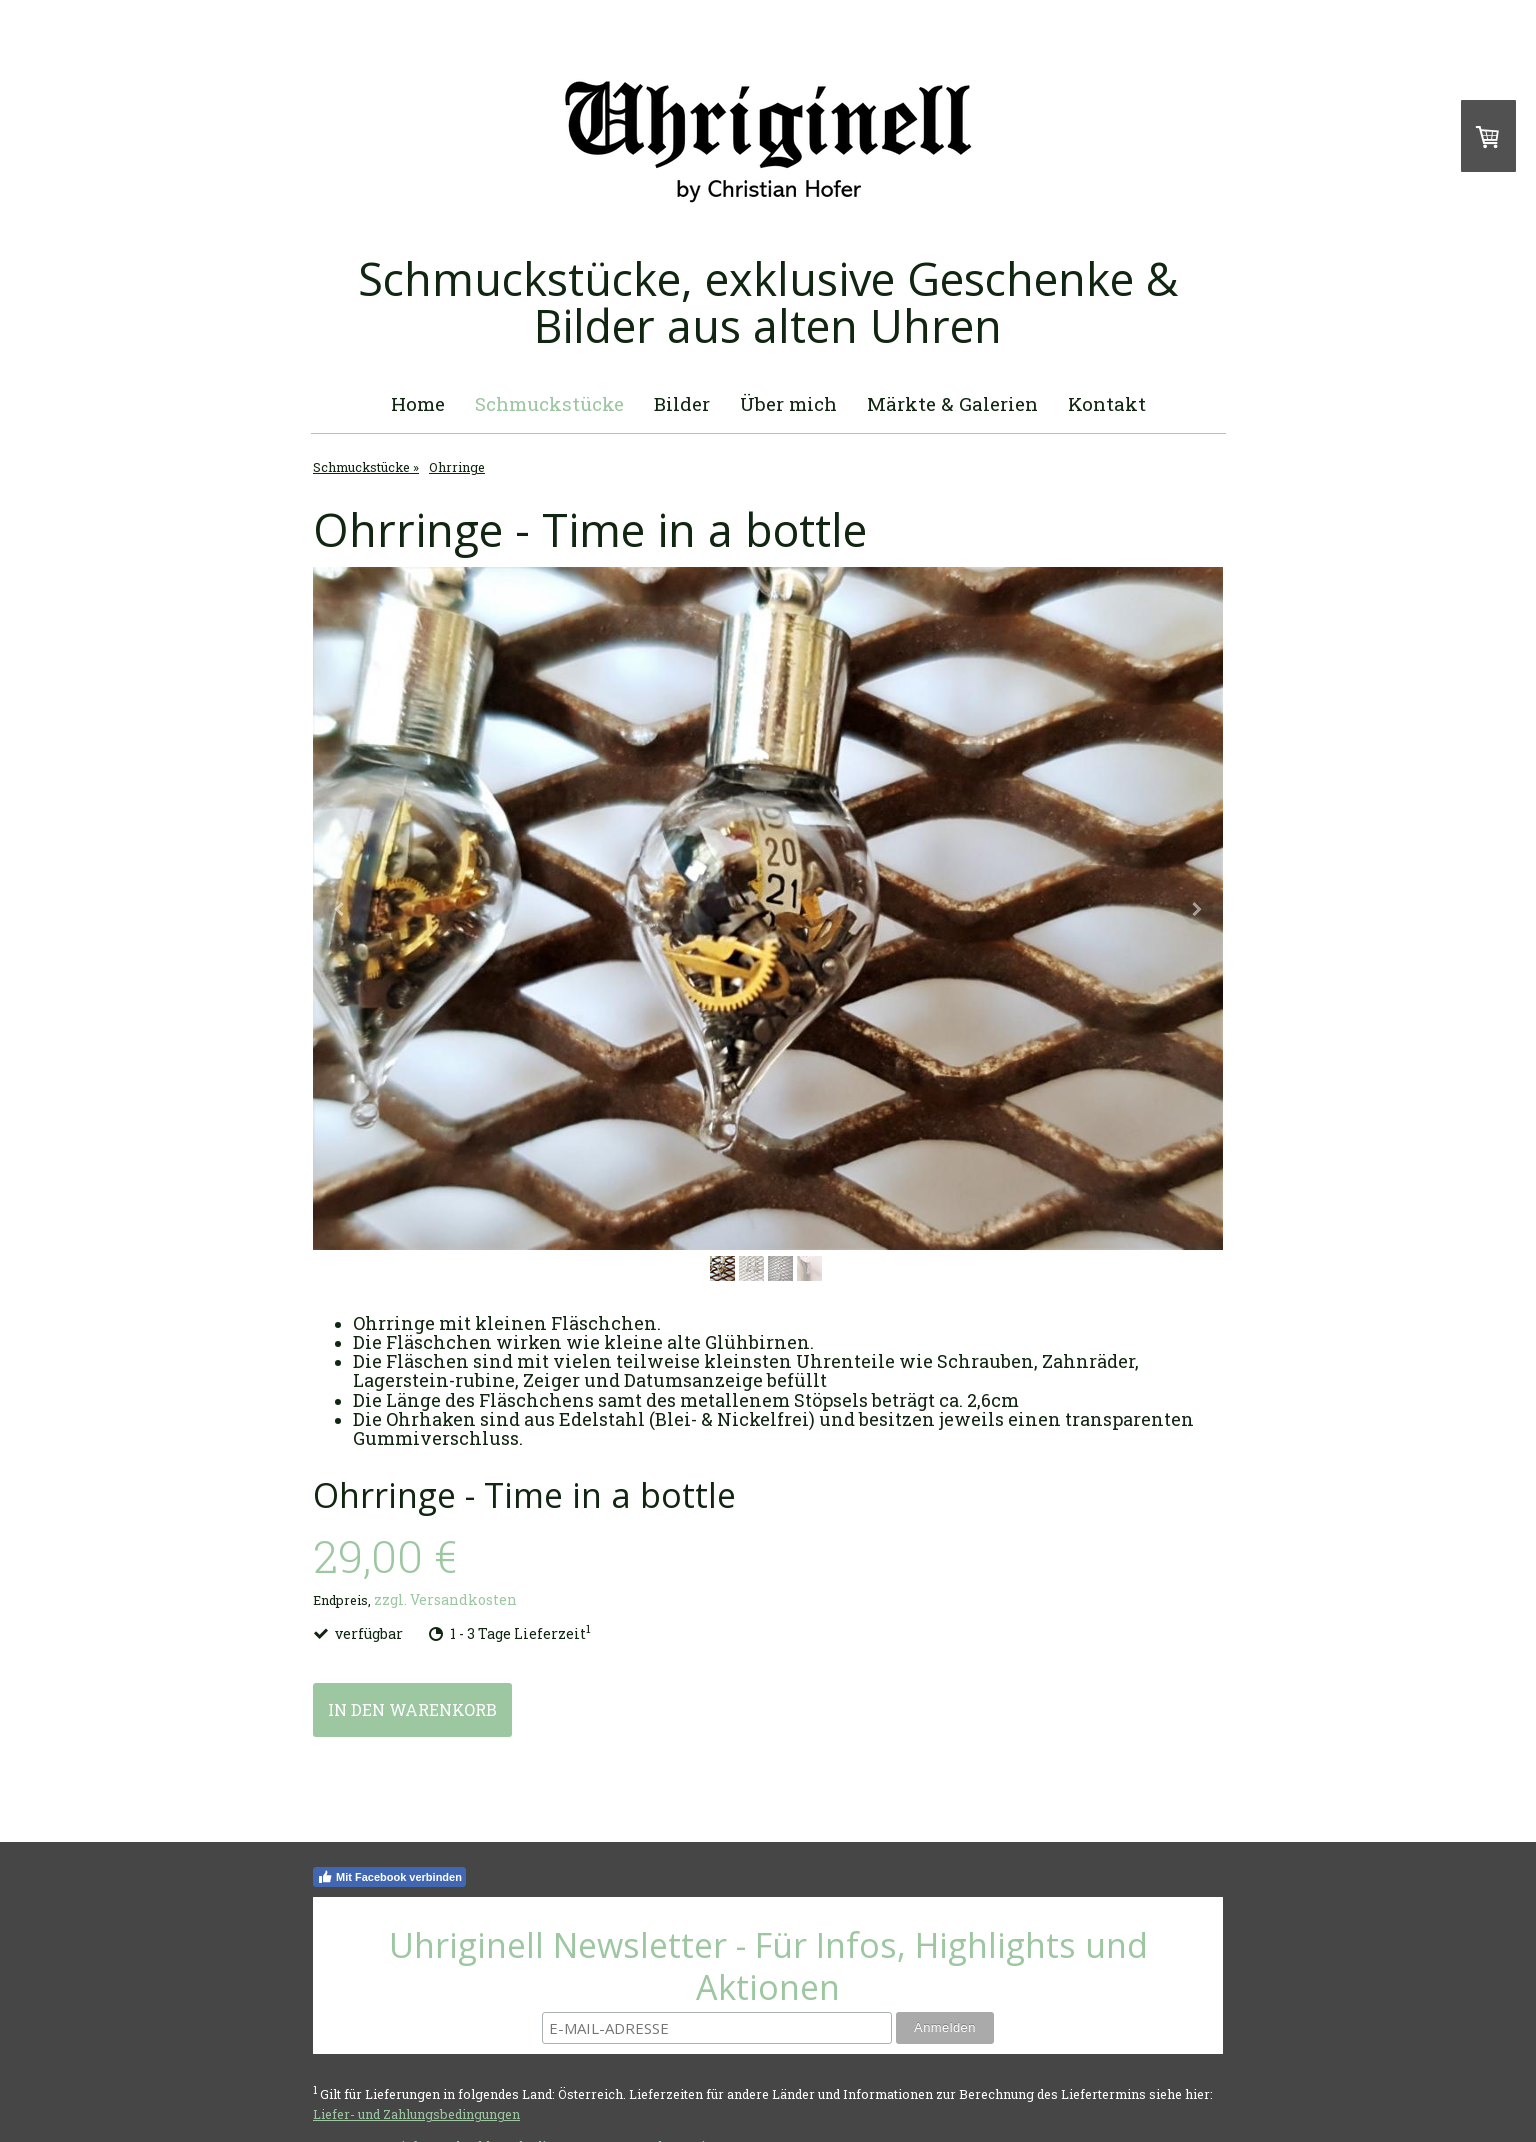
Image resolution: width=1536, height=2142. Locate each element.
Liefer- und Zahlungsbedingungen (416, 2114)
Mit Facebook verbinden (389, 1877)
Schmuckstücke (549, 403)
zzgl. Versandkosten (445, 1599)
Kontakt (1107, 403)
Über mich (788, 403)
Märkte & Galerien (952, 403)
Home (418, 403)
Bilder (682, 403)
